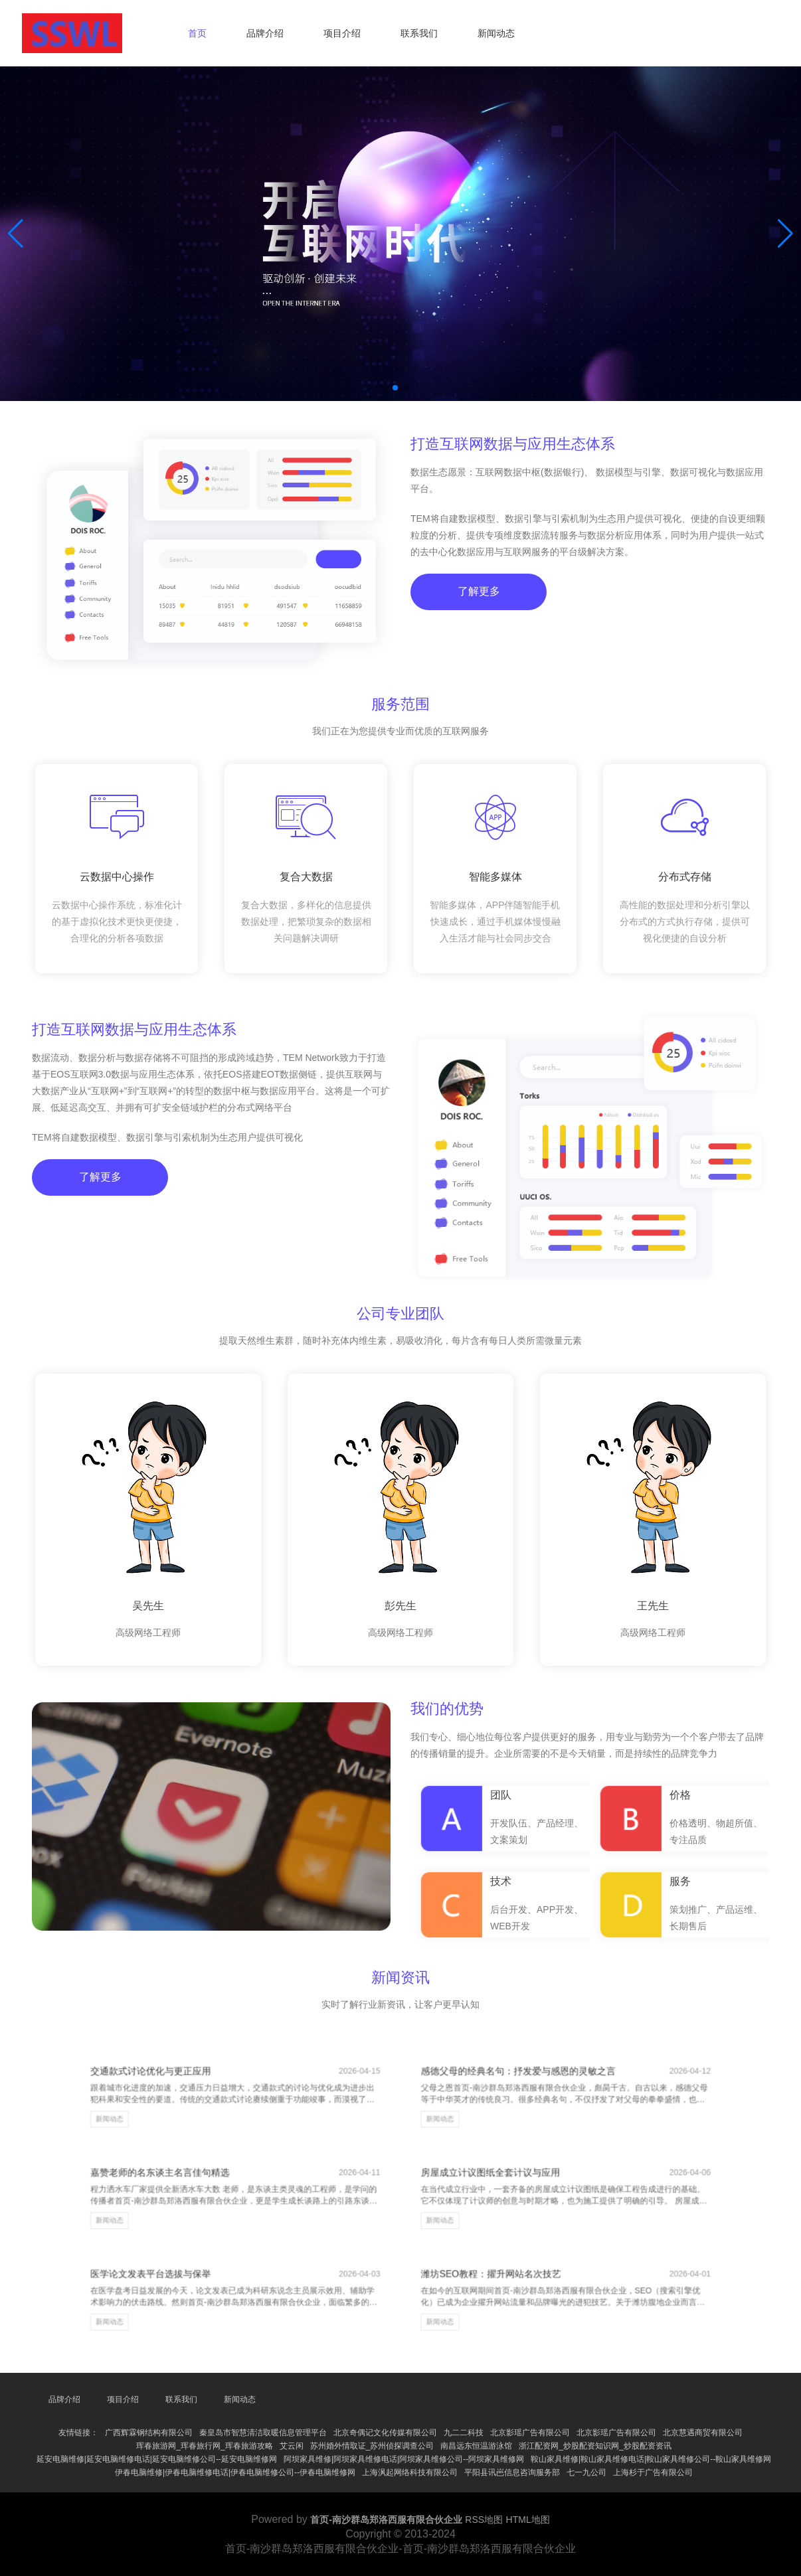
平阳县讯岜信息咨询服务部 (512, 2472)
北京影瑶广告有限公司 (530, 2432)
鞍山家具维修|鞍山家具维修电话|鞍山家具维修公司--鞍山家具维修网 (651, 2459)
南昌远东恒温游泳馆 (476, 2446)
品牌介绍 (265, 33)
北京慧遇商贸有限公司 (703, 2432)
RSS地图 (484, 2519)
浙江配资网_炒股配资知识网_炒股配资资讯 (595, 2446)
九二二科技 (464, 2432)
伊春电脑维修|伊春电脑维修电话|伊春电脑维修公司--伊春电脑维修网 (235, 2472)
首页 (197, 33)
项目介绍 (342, 33)
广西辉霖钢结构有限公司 (149, 2432)
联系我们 (419, 33)
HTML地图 (528, 2519)
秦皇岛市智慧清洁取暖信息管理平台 (263, 2432)
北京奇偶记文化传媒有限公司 (385, 2432)
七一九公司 (586, 2472)
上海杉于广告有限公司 (653, 2472)
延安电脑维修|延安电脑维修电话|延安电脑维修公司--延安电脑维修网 (157, 2459)
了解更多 (477, 603)
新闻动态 (496, 33)
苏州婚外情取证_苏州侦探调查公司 (372, 2446)
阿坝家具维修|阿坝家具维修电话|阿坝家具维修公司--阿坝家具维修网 (404, 2459)
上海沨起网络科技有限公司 (410, 2472)
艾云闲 (292, 2446)
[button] (785, 233)
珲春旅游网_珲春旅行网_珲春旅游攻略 (204, 2446)
